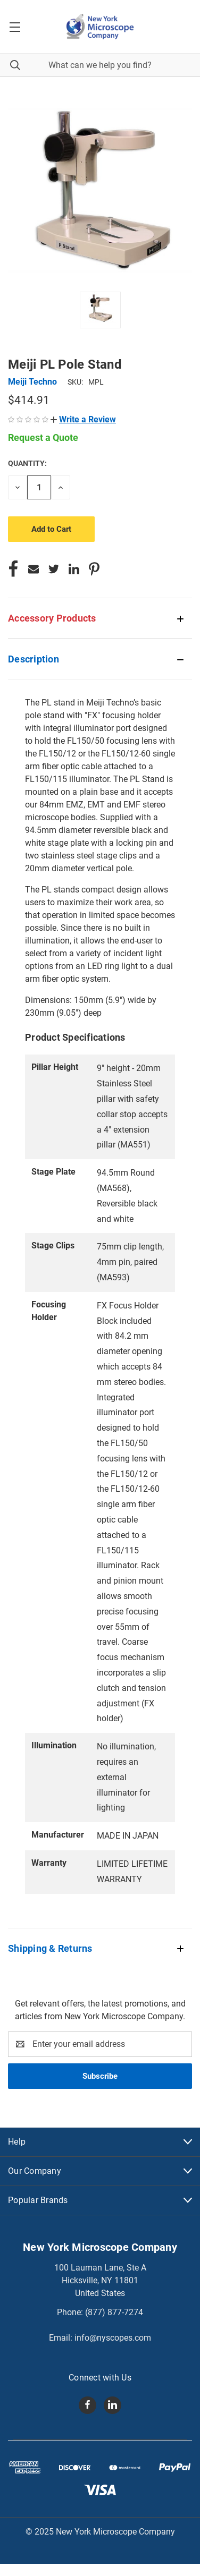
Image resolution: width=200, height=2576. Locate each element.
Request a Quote (43, 437)
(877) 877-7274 (114, 2312)
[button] (83, 419)
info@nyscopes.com (112, 2338)
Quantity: (27, 463)
